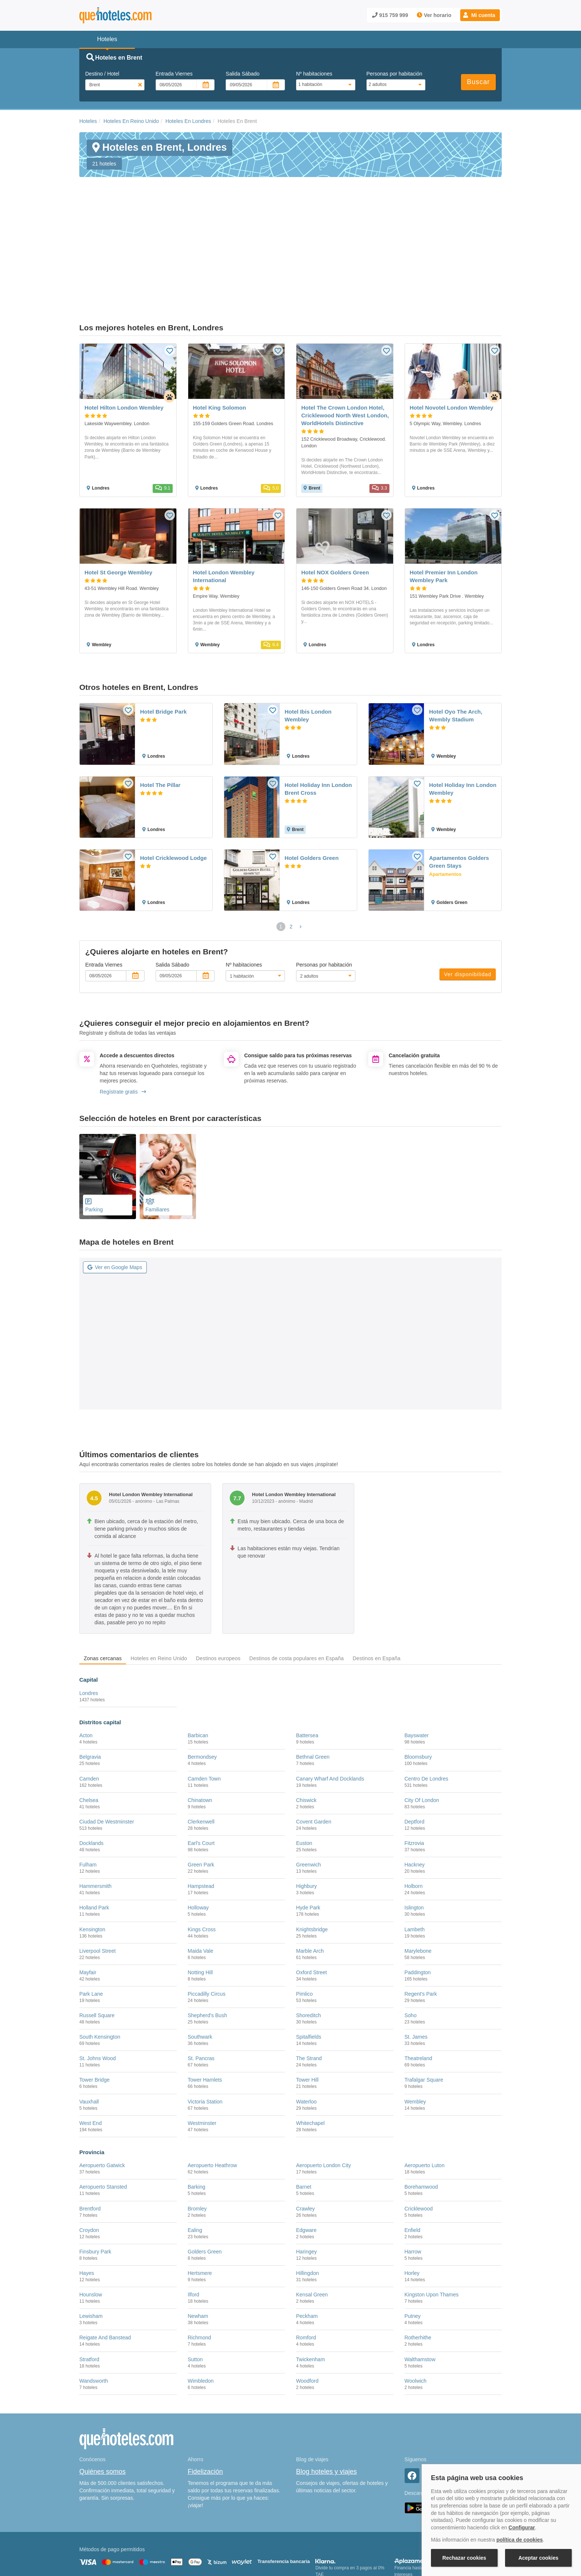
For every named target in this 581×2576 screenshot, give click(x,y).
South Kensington (99, 1962)
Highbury (306, 1811)
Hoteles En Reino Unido (131, 121)
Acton (86, 1660)
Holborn (414, 1811)
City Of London (422, 1725)
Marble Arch (310, 1876)
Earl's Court (201, 1768)
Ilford (193, 2219)
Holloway (198, 1832)
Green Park (201, 1789)
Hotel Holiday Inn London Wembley (463, 714)
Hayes (86, 2198)
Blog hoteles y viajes (326, 2396)
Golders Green (205, 2176)
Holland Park (94, 1832)
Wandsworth (93, 2306)
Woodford (307, 2306)
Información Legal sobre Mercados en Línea (122, 2547)
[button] (480, 15)
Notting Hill (200, 1897)
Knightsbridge (312, 1854)
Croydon (89, 2155)
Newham (198, 2241)
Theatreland (418, 1983)
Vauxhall (89, 2026)
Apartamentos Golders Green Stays (459, 787)
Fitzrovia (414, 1768)
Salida (242, 74)
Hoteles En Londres (188, 121)
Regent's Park (421, 1919)
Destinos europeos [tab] (218, 1583)
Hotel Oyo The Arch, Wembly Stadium (455, 640)
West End (90, 2048)
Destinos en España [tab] (377, 1583)
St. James (416, 1962)
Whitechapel (310, 2048)
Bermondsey (202, 1682)
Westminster (202, 2048)
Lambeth (415, 1854)
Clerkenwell (201, 1746)
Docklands (91, 1768)
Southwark (200, 1962)
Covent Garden (313, 1746)
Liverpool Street (97, 1876)
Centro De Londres (426, 1703)
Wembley (415, 2026)
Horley (412, 2198)
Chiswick (306, 1725)
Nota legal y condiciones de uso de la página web (128, 2537)
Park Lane (91, 1919)
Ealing (195, 2155)
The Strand (309, 1983)
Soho (411, 1940)
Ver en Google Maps (114, 1192)
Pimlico (304, 1919)
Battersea (307, 1660)
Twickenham (310, 2284)
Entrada (174, 74)
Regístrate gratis (123, 1017)
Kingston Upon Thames (432, 2219)
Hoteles (88, 121)
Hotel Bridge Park (163, 636)
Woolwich (416, 2306)
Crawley (305, 2133)
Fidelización (205, 2396)
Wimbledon (201, 2306)
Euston (304, 1768)
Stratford (89, 2284)
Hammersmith (95, 1811)
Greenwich (308, 1789)
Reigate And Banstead (105, 2262)
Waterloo (306, 2026)
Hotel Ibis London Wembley (308, 640)
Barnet (303, 2112)
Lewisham (91, 2241)
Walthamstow (420, 2284)
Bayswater (417, 1660)
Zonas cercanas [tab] (103, 1583)
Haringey (306, 2176)
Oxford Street (311, 1897)
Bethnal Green (312, 1682)
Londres (88, 1618)
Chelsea (88, 1725)
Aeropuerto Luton (425, 2090)
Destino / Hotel (102, 74)
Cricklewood (419, 2133)
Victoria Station (205, 2026)
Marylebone (418, 1876)
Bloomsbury (418, 1682)
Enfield (413, 2155)
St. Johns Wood (97, 1983)
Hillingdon (307, 2198)
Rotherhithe (418, 2262)
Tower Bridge (94, 2005)
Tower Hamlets (205, 2005)
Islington (414, 1832)
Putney (413, 2241)
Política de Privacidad (251, 2537)
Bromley (197, 2133)
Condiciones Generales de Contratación (319, 2537)
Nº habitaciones (314, 74)
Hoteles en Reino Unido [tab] (158, 1583)
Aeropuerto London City (323, 2090)
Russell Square (96, 1940)
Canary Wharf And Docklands (330, 1703)
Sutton (195, 2284)
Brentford (90, 2133)
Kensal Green (312, 2219)
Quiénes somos (102, 2396)
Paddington (418, 1897)
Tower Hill (307, 2005)
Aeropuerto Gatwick (102, 2090)
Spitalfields (308, 1962)
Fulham (88, 1789)
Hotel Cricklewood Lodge (173, 783)
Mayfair (87, 1897)
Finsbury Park (95, 2176)
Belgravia (90, 1682)
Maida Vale (200, 1876)
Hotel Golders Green (312, 783)
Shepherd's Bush (207, 1940)
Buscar (478, 82)
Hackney (415, 1789)
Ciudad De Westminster (106, 1746)
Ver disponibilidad (467, 899)
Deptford (415, 1746)
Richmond (199, 2262)
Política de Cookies (203, 2537)
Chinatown (200, 1725)
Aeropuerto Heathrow (212, 2090)
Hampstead (201, 1811)
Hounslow (90, 2219)
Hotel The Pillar (160, 710)
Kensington (92, 1854)
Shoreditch (308, 1940)
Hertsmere (200, 2198)
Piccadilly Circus (207, 1919)
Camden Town (204, 1703)
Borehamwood (421, 2112)
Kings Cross (202, 1854)
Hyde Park (308, 1832)
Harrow (413, 2176)
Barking (196, 2112)
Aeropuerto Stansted (103, 2112)
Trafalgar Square (424, 2005)
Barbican (198, 1660)
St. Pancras (201, 1983)
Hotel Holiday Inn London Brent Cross (318, 714)
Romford (306, 2262)
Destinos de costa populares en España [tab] (296, 1583)
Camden (89, 1703)
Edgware (306, 2155)
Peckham (307, 2241)
